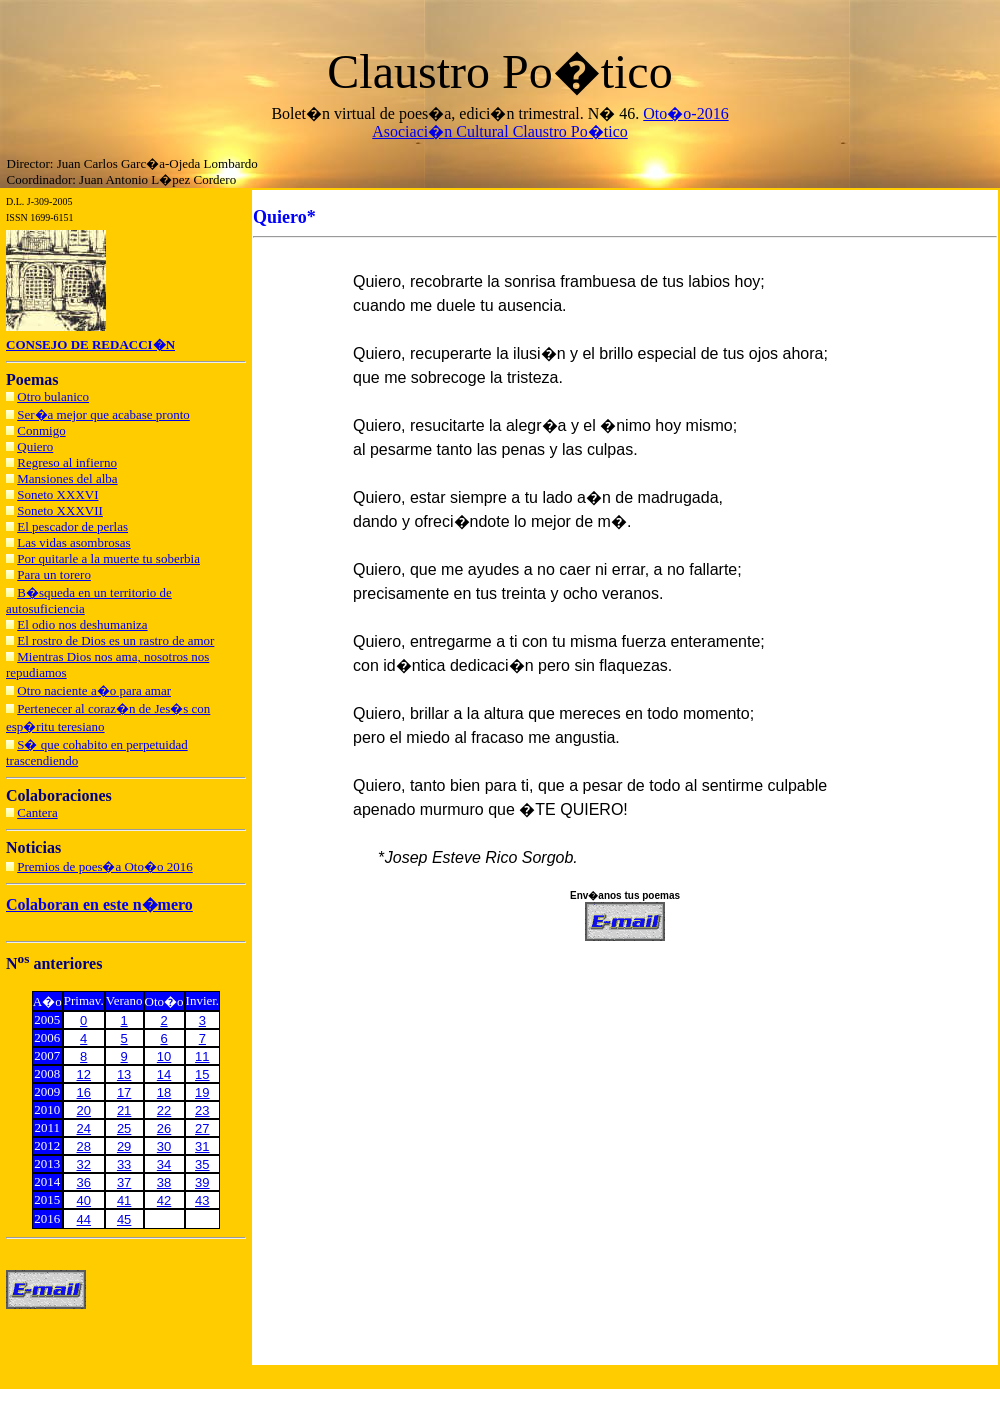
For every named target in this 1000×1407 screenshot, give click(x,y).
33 (124, 1164)
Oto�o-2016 (685, 113)
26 (164, 1128)
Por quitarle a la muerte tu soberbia (108, 558)
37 (124, 1182)
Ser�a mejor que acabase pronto (103, 414)
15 (202, 1074)
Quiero (35, 446)
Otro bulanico (53, 396)
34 (164, 1164)
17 (124, 1092)
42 (164, 1200)
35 (202, 1164)
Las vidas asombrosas (73, 542)
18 (164, 1092)
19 (202, 1092)
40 (84, 1200)
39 (202, 1182)
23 (202, 1110)
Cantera (37, 812)
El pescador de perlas (72, 526)
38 (164, 1182)
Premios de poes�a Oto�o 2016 (104, 866)
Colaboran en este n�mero (99, 904)
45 (124, 1219)
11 (202, 1056)
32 (84, 1164)
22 (164, 1110)
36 (84, 1182)
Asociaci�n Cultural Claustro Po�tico (500, 131)
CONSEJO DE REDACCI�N (90, 344)
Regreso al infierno (67, 462)
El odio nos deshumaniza (82, 624)
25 (124, 1128)
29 (124, 1146)
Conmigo (41, 430)
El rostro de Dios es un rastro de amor (115, 640)
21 (124, 1110)
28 (84, 1146)
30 (164, 1146)
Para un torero (54, 574)
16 (84, 1092)
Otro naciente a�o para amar (94, 690)
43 (202, 1200)
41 (124, 1200)
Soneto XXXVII (60, 510)
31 (202, 1146)
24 (84, 1128)
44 (84, 1219)
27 (202, 1128)
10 (164, 1056)
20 (84, 1110)
